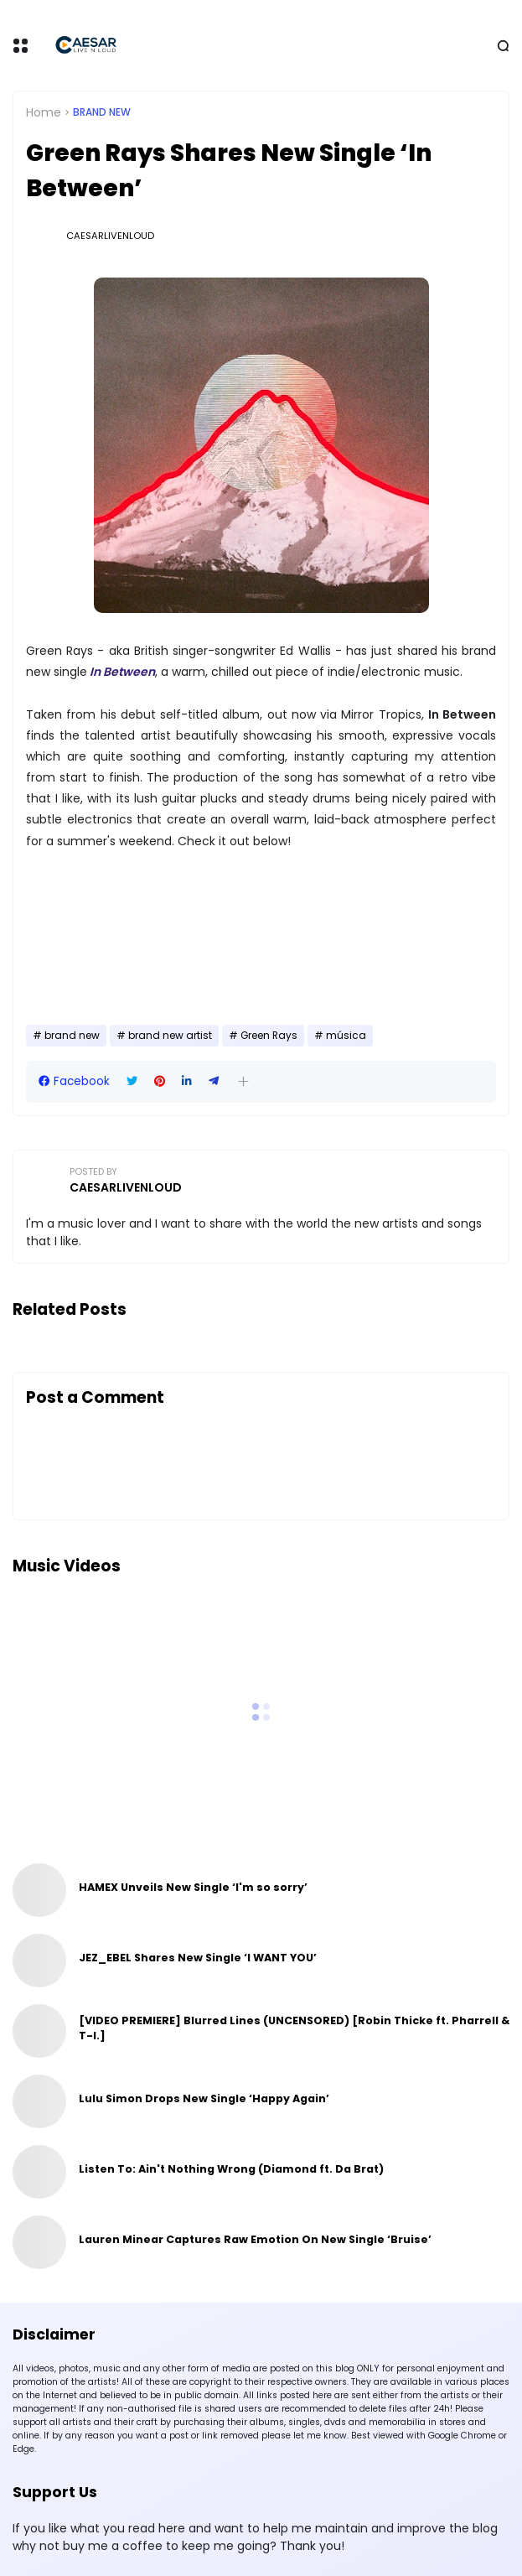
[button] (243, 1081)
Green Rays (268, 1035)
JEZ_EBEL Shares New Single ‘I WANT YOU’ (198, 1957)
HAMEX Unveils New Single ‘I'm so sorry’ (193, 1887)
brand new (102, 112)
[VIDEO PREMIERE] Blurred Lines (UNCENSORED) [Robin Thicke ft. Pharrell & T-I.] (294, 2028)
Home (43, 112)
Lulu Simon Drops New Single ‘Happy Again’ (204, 2098)
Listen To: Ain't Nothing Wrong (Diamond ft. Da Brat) (231, 2169)
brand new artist (170, 1035)
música (346, 1035)
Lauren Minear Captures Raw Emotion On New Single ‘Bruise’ (255, 2239)
